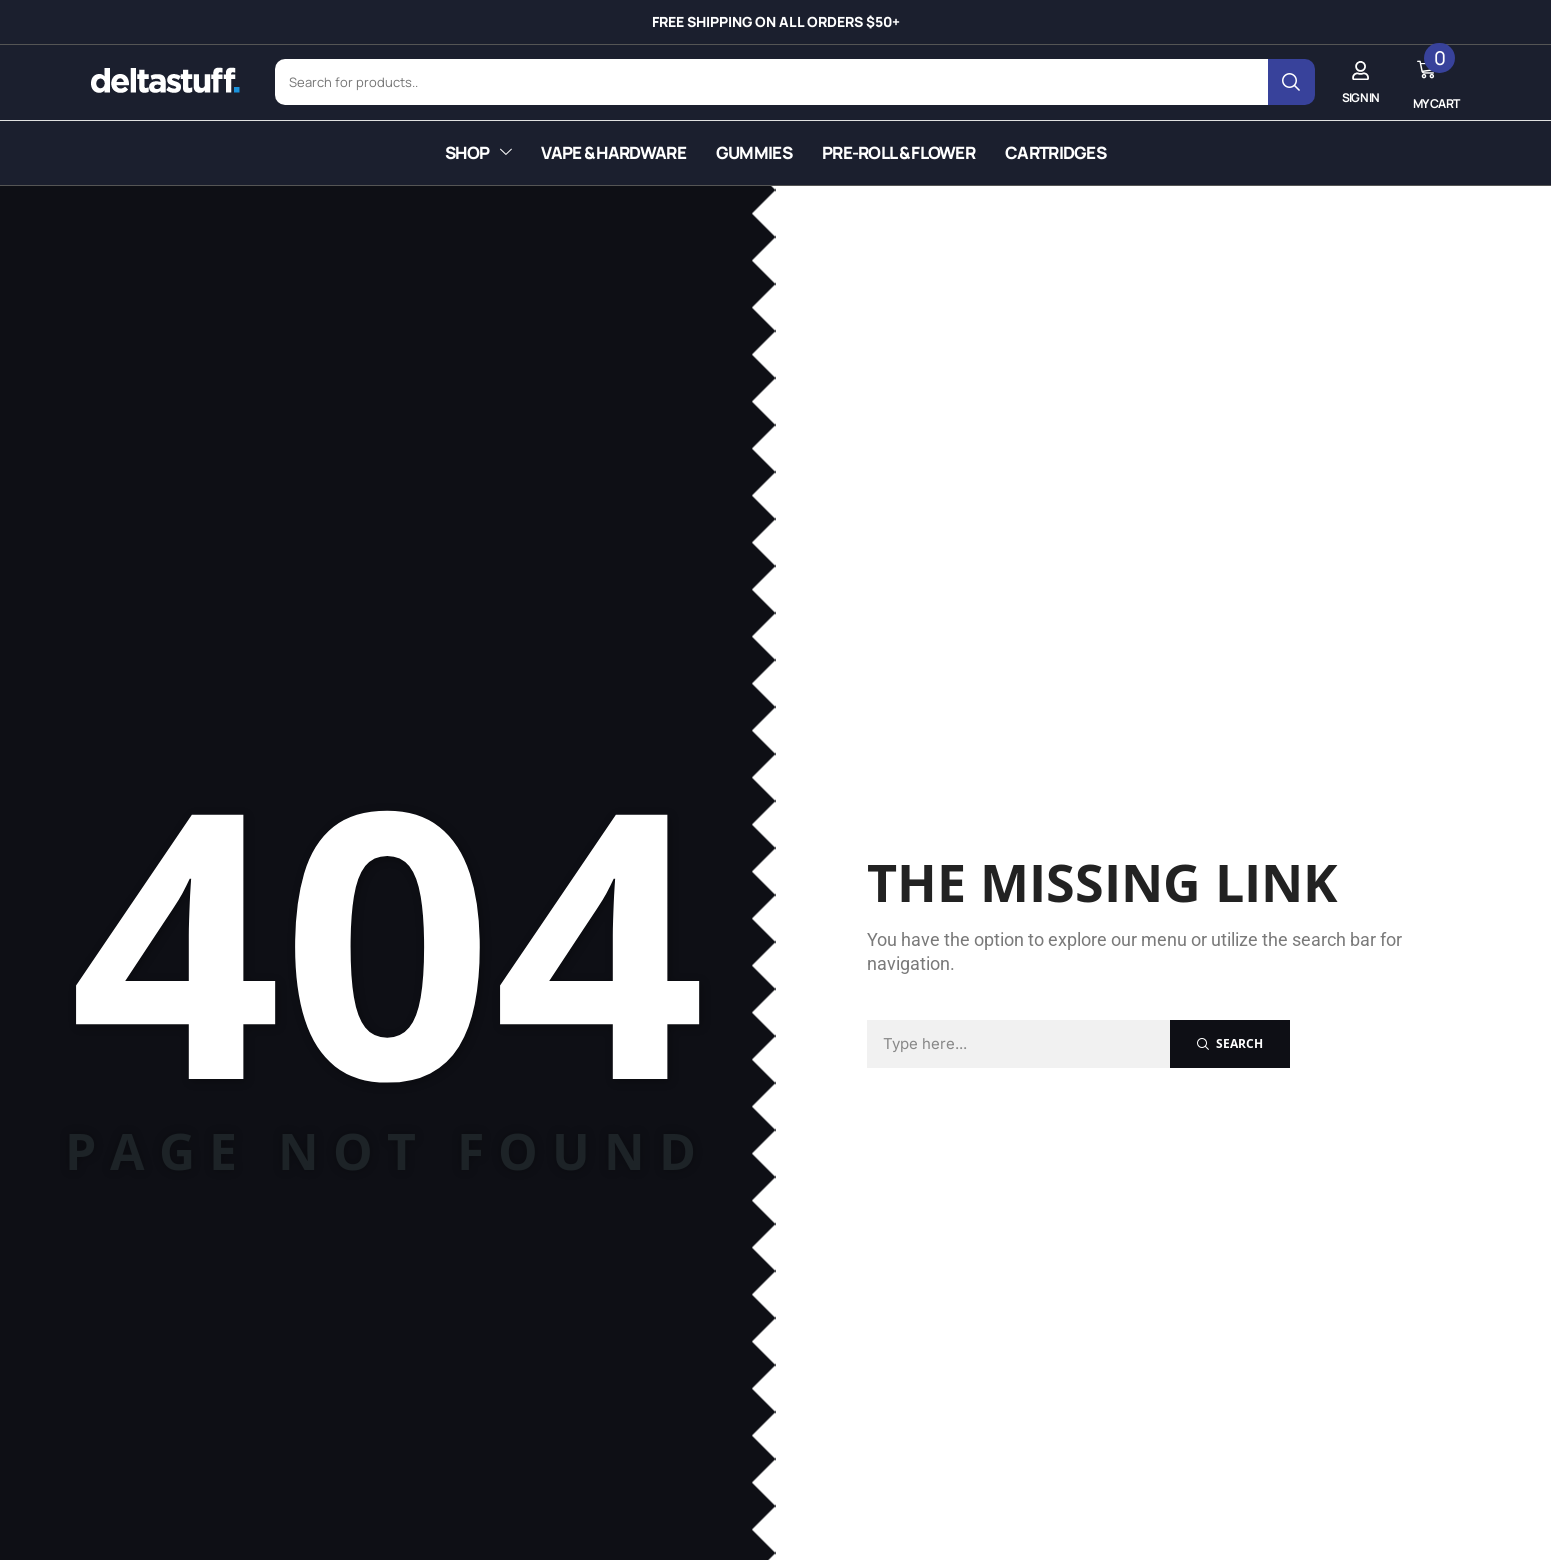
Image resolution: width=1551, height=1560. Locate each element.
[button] (1371, 77)
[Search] (1301, 78)
